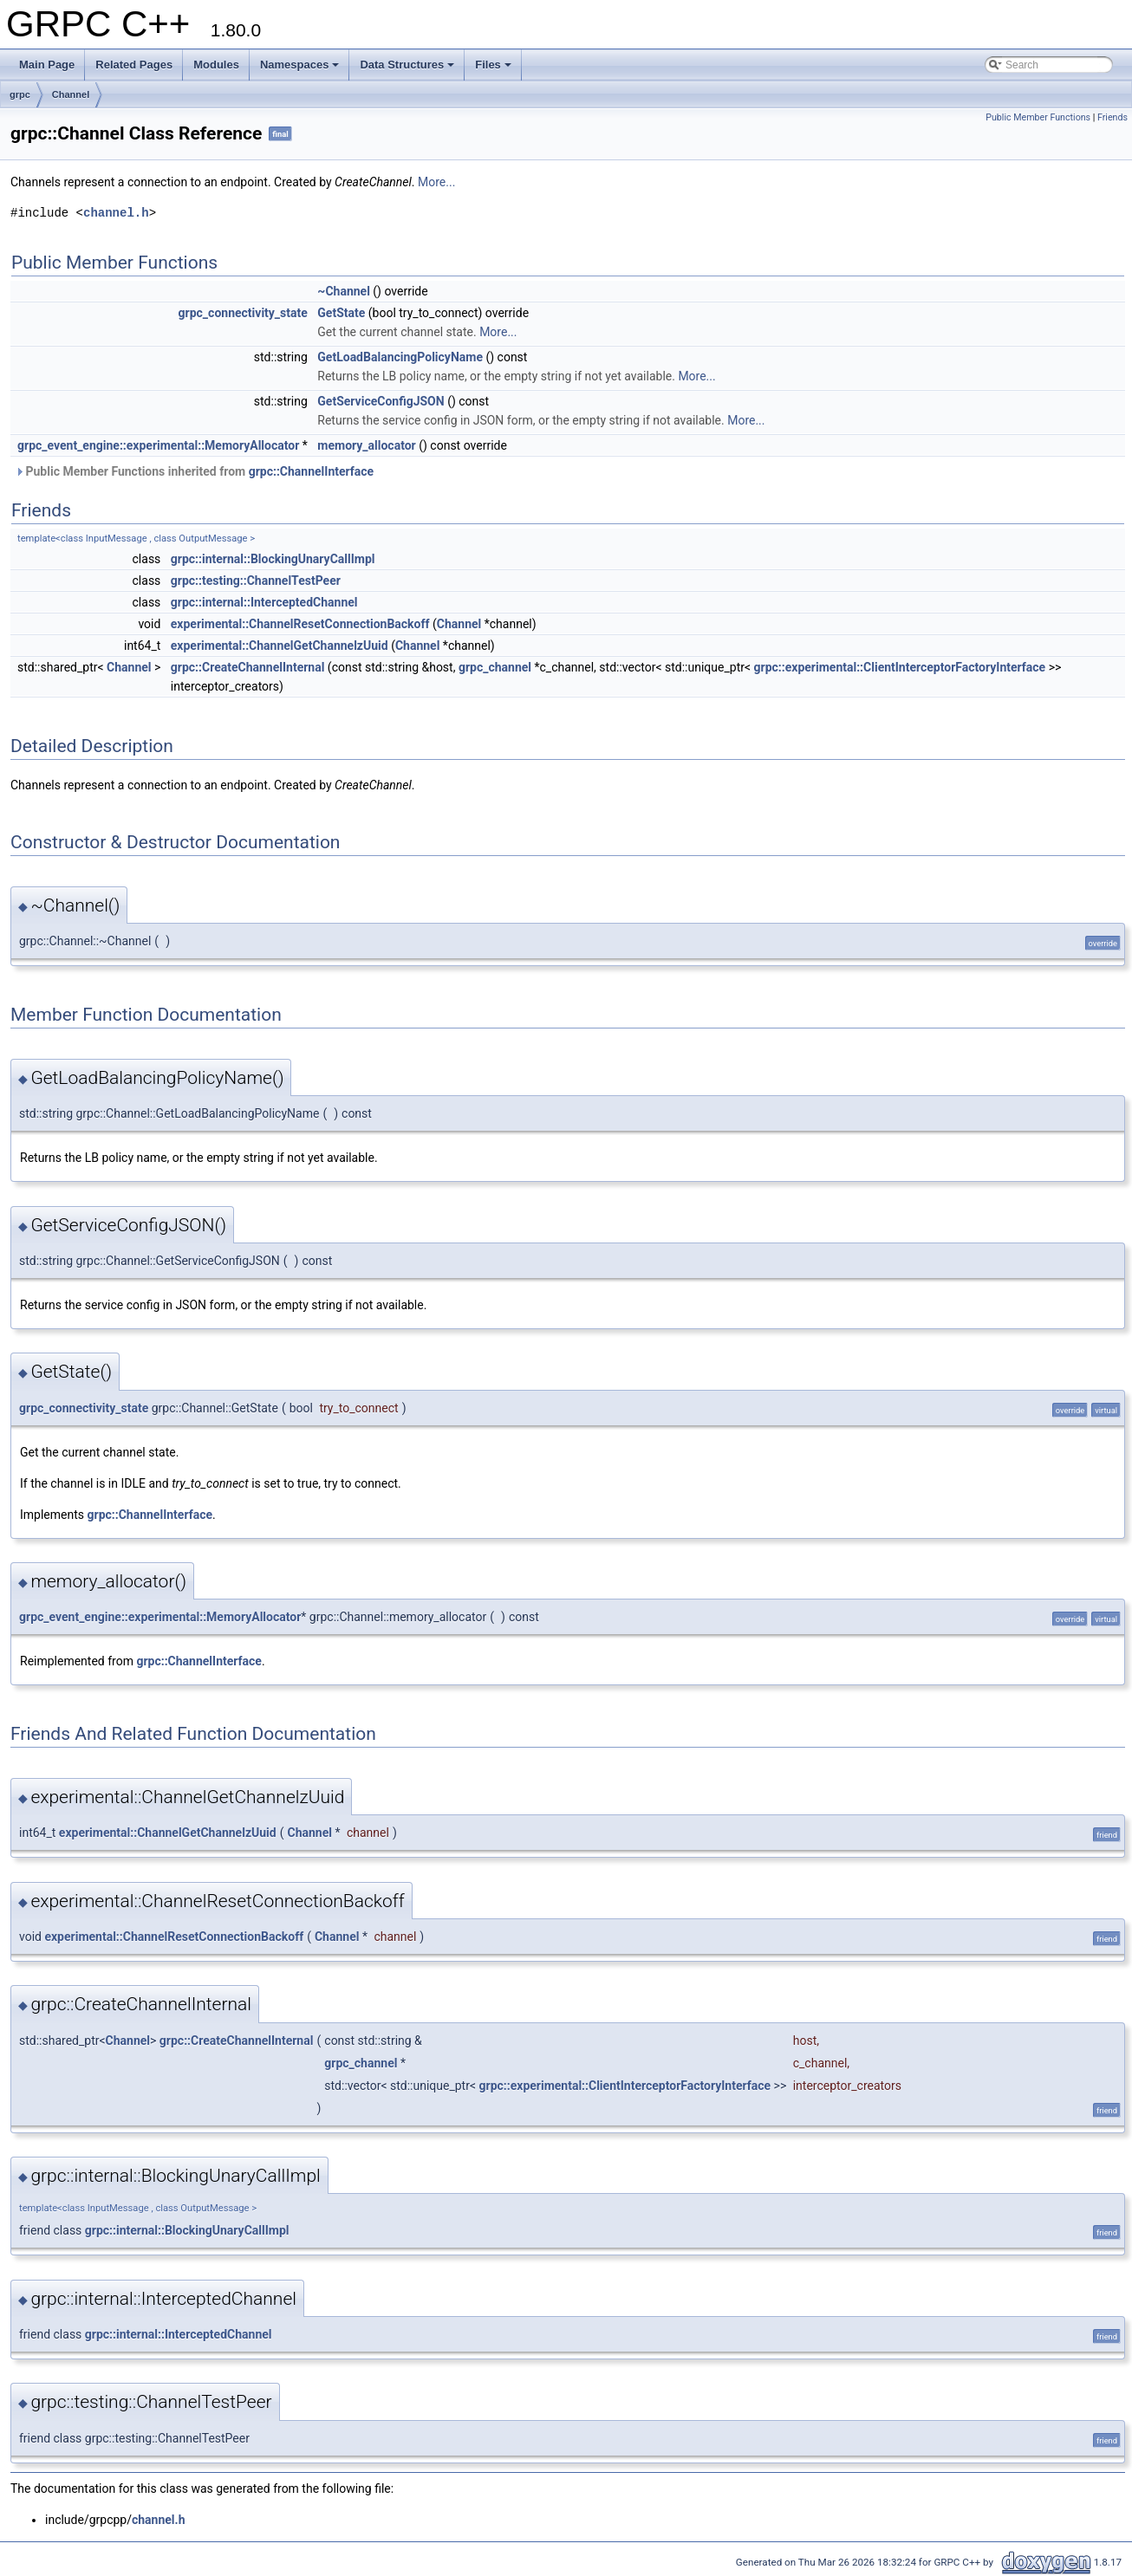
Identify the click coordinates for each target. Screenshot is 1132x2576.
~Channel (343, 291)
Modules (216, 64)
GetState (341, 313)
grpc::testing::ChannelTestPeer (256, 580)
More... (436, 182)
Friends (1112, 117)
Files (493, 64)
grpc (20, 94)
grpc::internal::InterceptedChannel (264, 602)
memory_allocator (366, 445)
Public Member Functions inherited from (194, 471)
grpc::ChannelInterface (311, 471)
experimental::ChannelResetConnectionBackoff (300, 624)
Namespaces (300, 64)
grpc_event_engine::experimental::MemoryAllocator (158, 445)
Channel (70, 94)
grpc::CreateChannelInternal (248, 667)
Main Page (47, 64)
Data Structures (407, 64)
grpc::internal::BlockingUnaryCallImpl (273, 559)
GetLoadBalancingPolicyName (400, 357)
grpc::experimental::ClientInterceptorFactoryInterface (900, 667)
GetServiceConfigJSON (380, 401)
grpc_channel (495, 667)
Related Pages (133, 64)
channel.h (116, 212)
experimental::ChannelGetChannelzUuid (279, 645)
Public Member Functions (1038, 117)
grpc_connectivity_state (243, 313)
